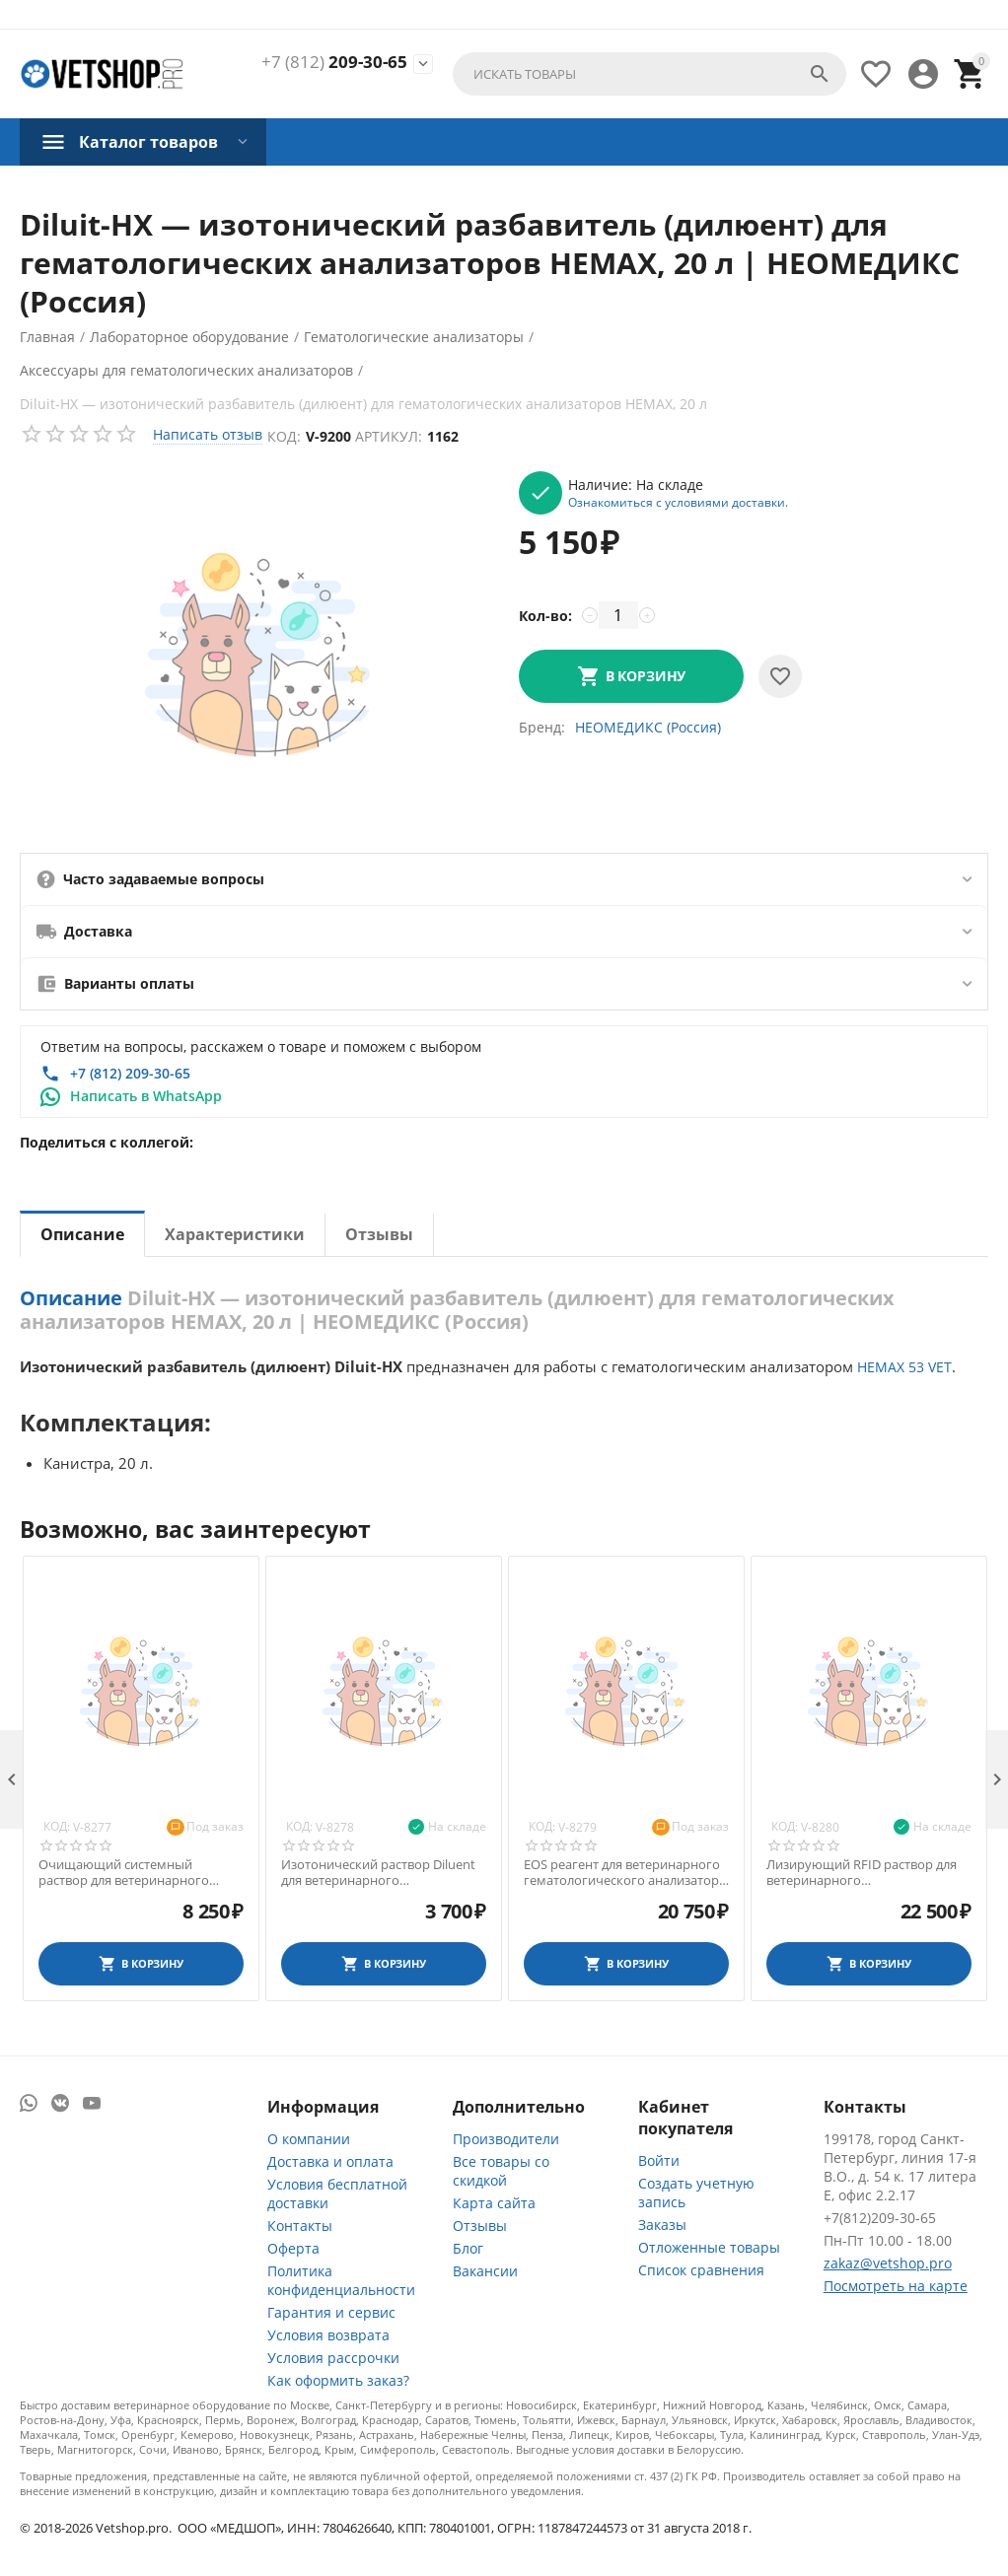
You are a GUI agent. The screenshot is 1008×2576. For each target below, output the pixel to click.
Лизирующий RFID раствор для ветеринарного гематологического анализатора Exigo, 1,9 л (867, 1872)
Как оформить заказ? (338, 2380)
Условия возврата (328, 2335)
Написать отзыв (207, 434)
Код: (284, 436)
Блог (468, 2248)
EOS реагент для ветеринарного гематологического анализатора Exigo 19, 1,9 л (625, 1872)
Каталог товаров (148, 142)
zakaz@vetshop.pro (888, 2263)
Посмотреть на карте (896, 2285)
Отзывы (379, 1234)
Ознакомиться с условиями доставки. (678, 502)
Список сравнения (701, 2270)
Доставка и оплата (330, 2161)
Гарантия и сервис (331, 2312)
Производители (506, 2138)
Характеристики (235, 1234)
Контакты (299, 2225)
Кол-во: (545, 615)
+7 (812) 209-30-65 (130, 1073)
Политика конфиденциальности (341, 2280)
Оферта (293, 2248)
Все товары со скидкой (501, 2171)
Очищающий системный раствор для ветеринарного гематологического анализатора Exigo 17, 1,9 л (139, 1872)
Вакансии (485, 2271)
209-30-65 (334, 62)
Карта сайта (494, 2202)
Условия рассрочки (333, 2357)
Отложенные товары (709, 2247)
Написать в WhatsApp (146, 1095)
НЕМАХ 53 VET (904, 1367)
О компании (308, 2138)
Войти (659, 2160)
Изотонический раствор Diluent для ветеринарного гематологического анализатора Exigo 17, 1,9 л (382, 1872)
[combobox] (649, 74)
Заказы (662, 2224)
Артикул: (388, 436)
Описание (82, 1234)
